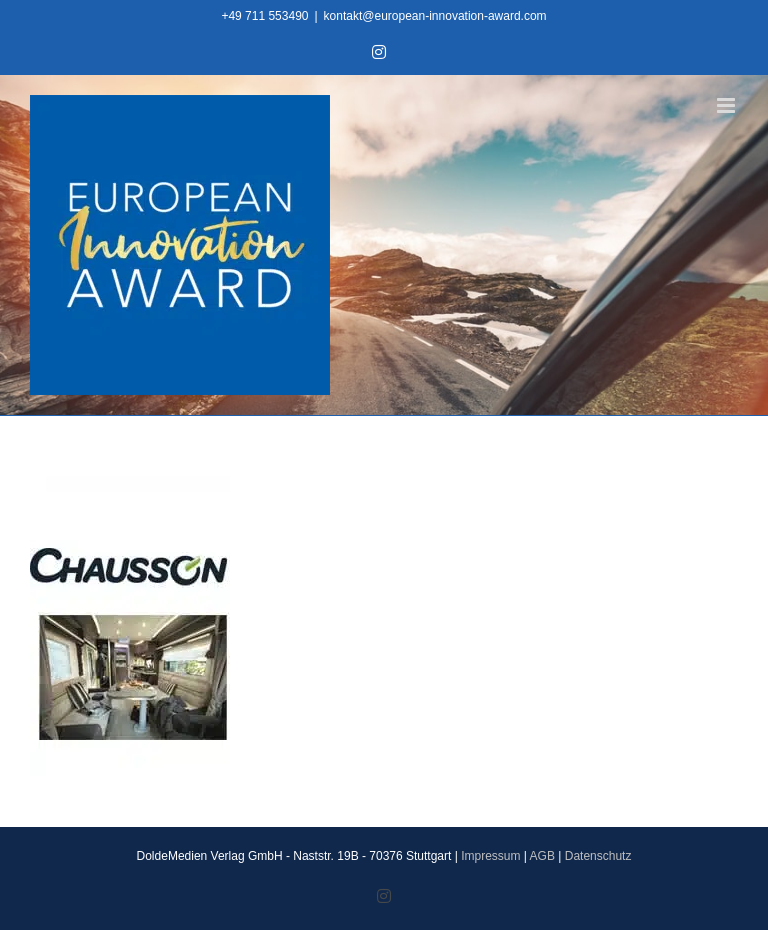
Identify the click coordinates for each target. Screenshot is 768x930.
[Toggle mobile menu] (727, 105)
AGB (542, 856)
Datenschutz (598, 856)
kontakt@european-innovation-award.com (435, 16)
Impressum (490, 856)
